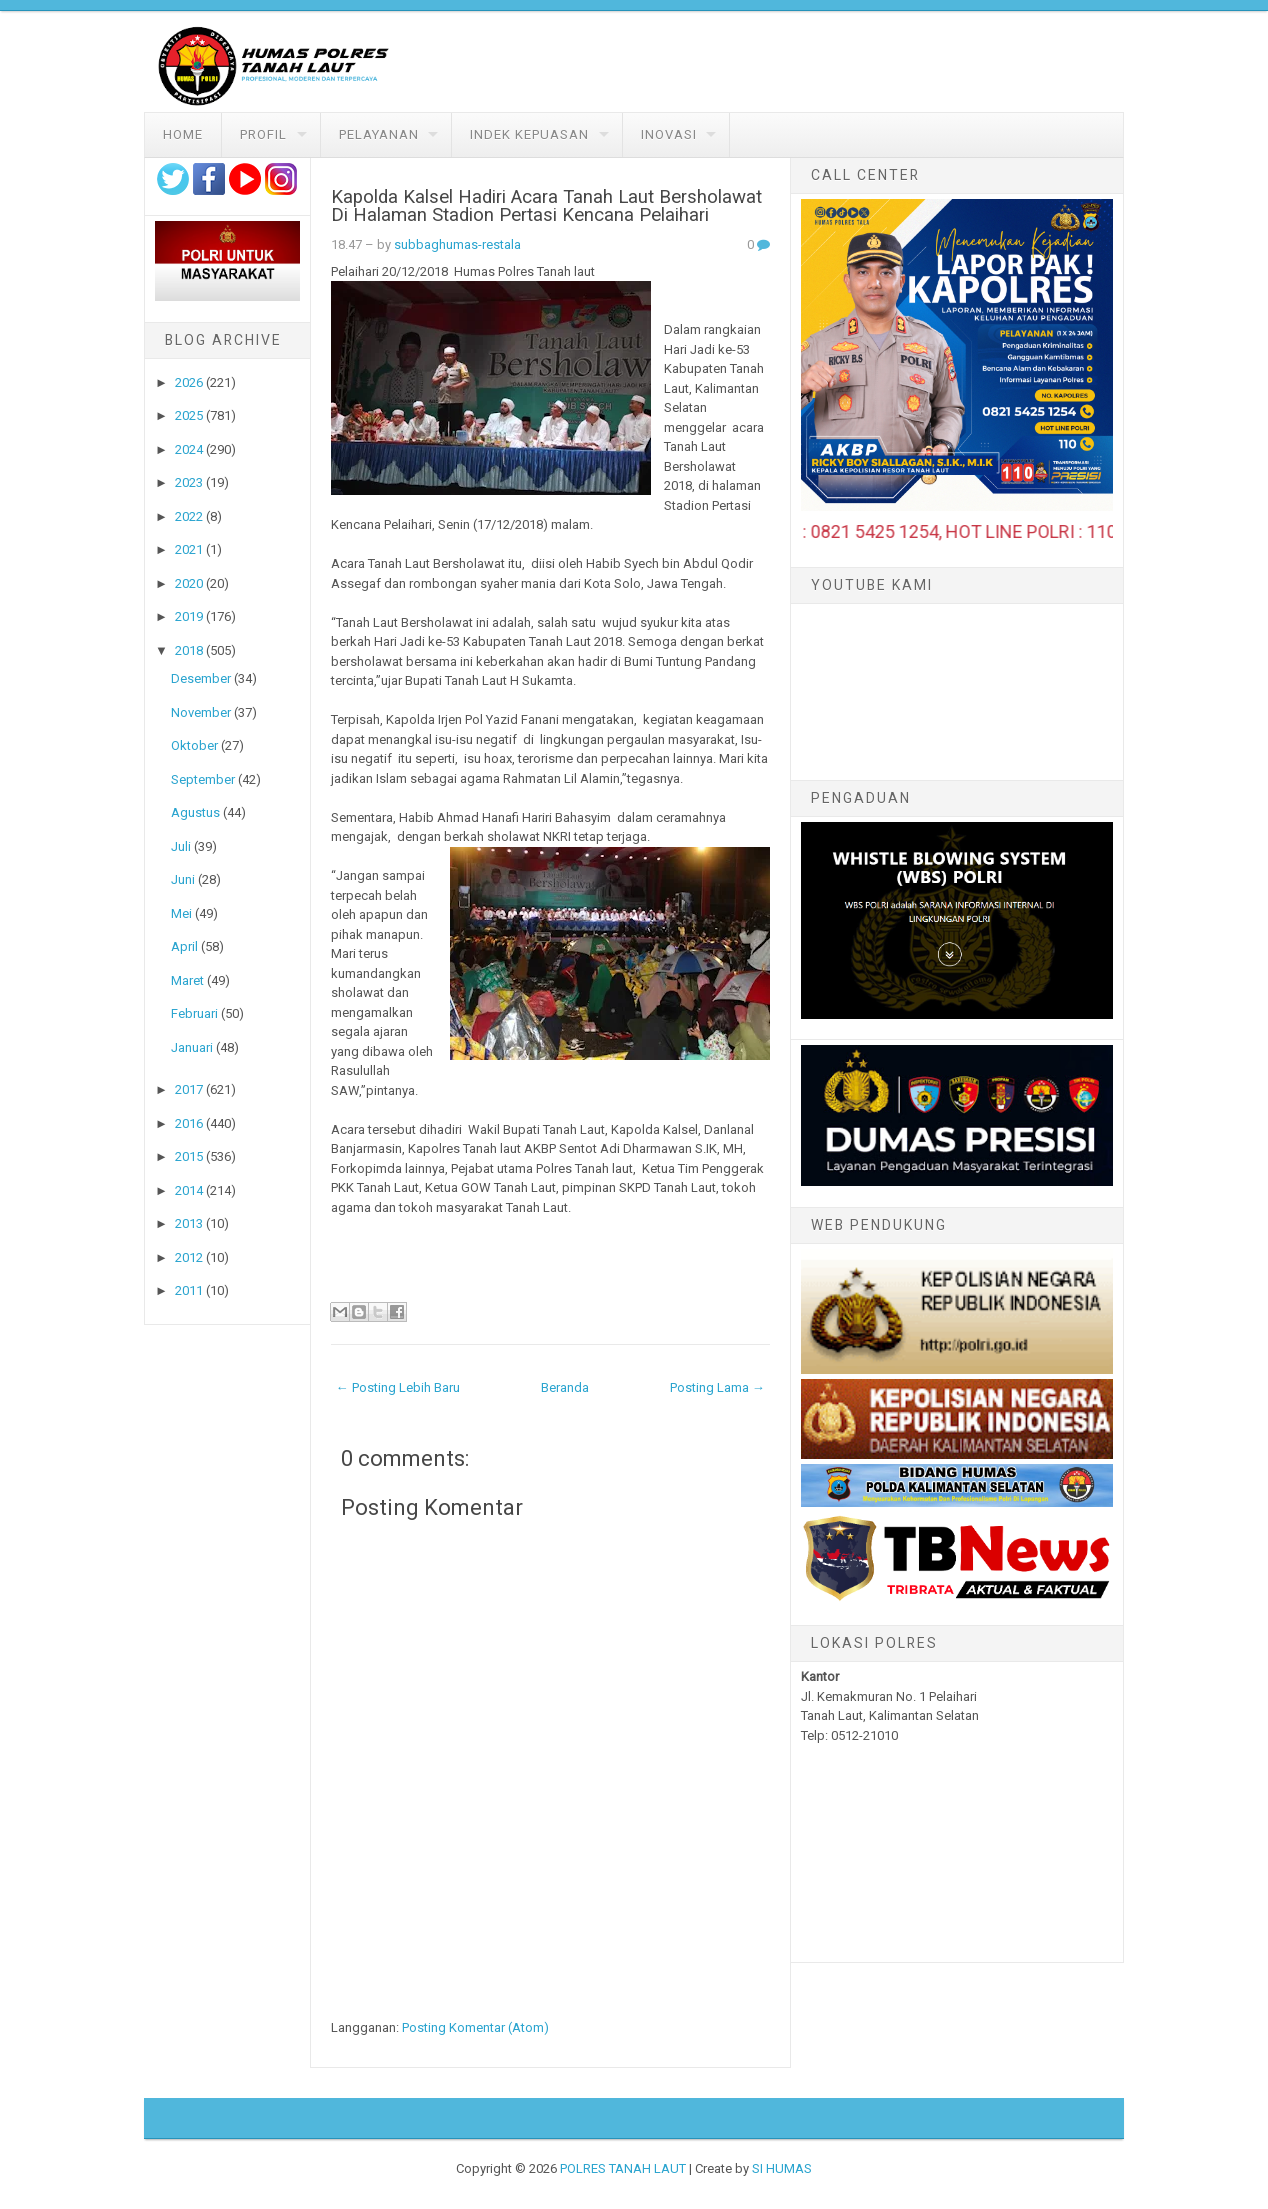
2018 (189, 650)
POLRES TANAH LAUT (623, 2168)
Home (183, 134)
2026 (189, 382)
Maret (187, 980)
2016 (189, 1123)
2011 (189, 1290)
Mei (181, 913)
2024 (189, 449)
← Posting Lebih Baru (398, 1387)
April (184, 946)
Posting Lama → (717, 1387)
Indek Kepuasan (529, 134)
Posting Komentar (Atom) (475, 2027)
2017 (189, 1089)
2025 (189, 415)
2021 (189, 549)
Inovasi (669, 134)
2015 (189, 1156)
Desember (201, 678)
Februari (194, 1013)
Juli (181, 846)
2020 (189, 583)
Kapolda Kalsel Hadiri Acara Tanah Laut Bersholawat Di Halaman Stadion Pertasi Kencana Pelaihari (546, 206)
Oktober (194, 745)
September (203, 779)
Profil (263, 134)
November (201, 712)
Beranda (565, 1387)
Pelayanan (379, 134)
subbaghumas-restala (457, 244)
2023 (189, 482)
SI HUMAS (782, 2168)
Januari (192, 1047)
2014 (189, 1190)
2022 (189, 516)
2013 (189, 1223)
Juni (183, 879)
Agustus (195, 812)
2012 (189, 1257)
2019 (189, 616)
